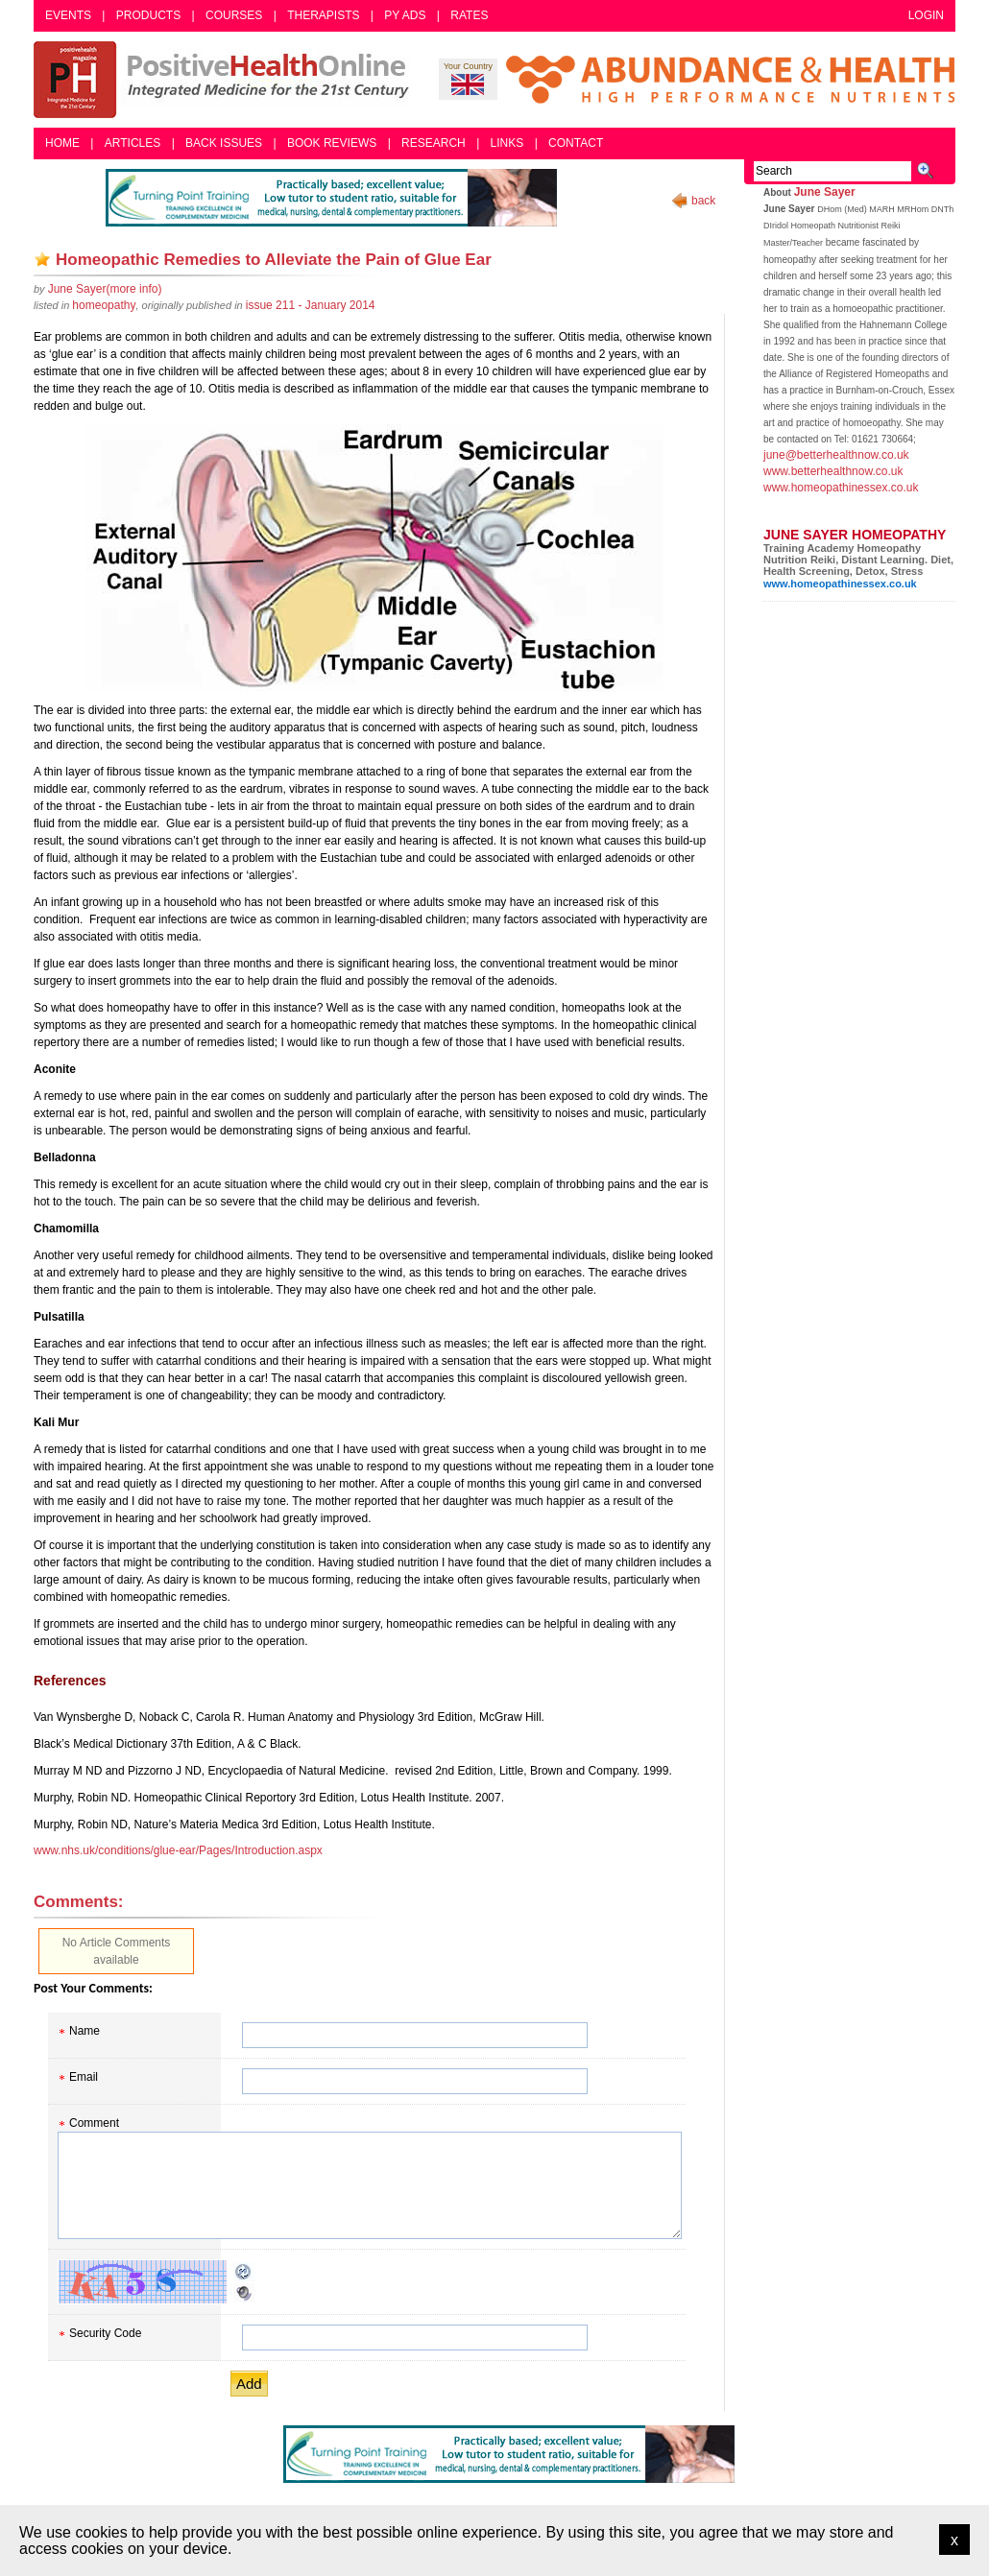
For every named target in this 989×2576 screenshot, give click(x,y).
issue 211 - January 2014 (310, 305)
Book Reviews (331, 143)
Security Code (105, 2333)
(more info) (105, 289)
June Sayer (825, 192)
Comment (94, 2123)
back (703, 200)
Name (84, 2031)
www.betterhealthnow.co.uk (833, 471)
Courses (233, 15)
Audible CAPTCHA (243, 2292)
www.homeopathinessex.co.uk (840, 487)
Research (433, 143)
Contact (575, 143)
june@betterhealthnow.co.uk (836, 455)
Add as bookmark (42, 259)
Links (507, 143)
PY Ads (404, 15)
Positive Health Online (226, 79)
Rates (469, 15)
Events (68, 15)
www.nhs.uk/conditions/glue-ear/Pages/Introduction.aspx (178, 1850)
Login (926, 15)
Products (148, 15)
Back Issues (223, 143)
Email (83, 2077)
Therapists (323, 15)
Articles (132, 143)
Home (62, 143)
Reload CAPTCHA (243, 2271)
